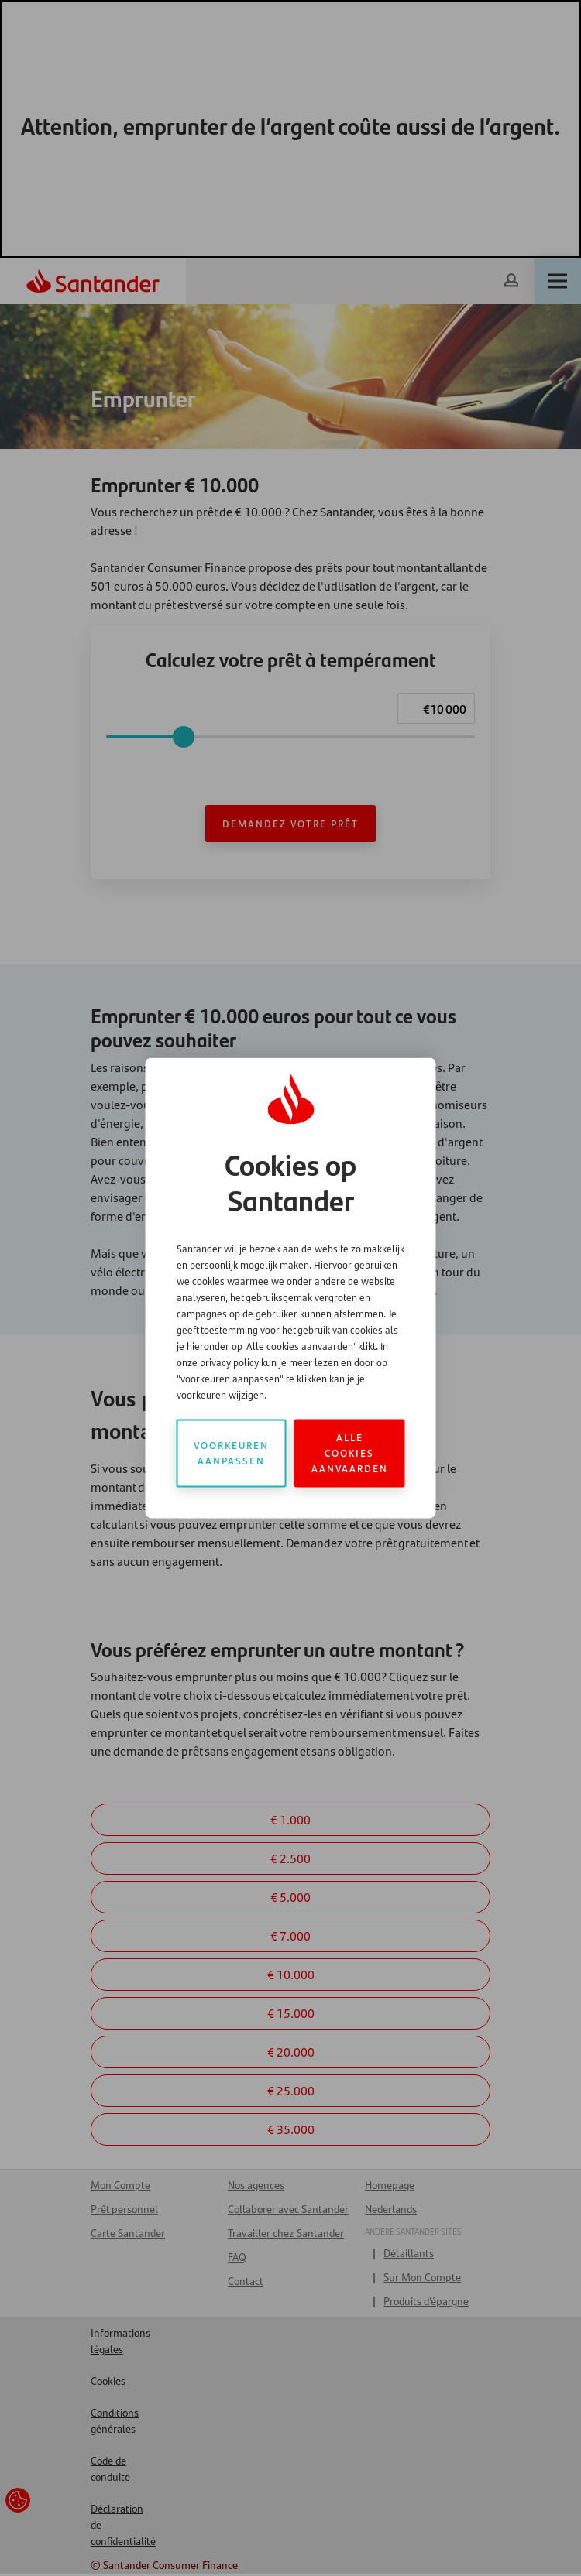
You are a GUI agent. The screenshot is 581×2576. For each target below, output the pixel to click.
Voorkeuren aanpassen (231, 1453)
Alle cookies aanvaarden (349, 1453)
